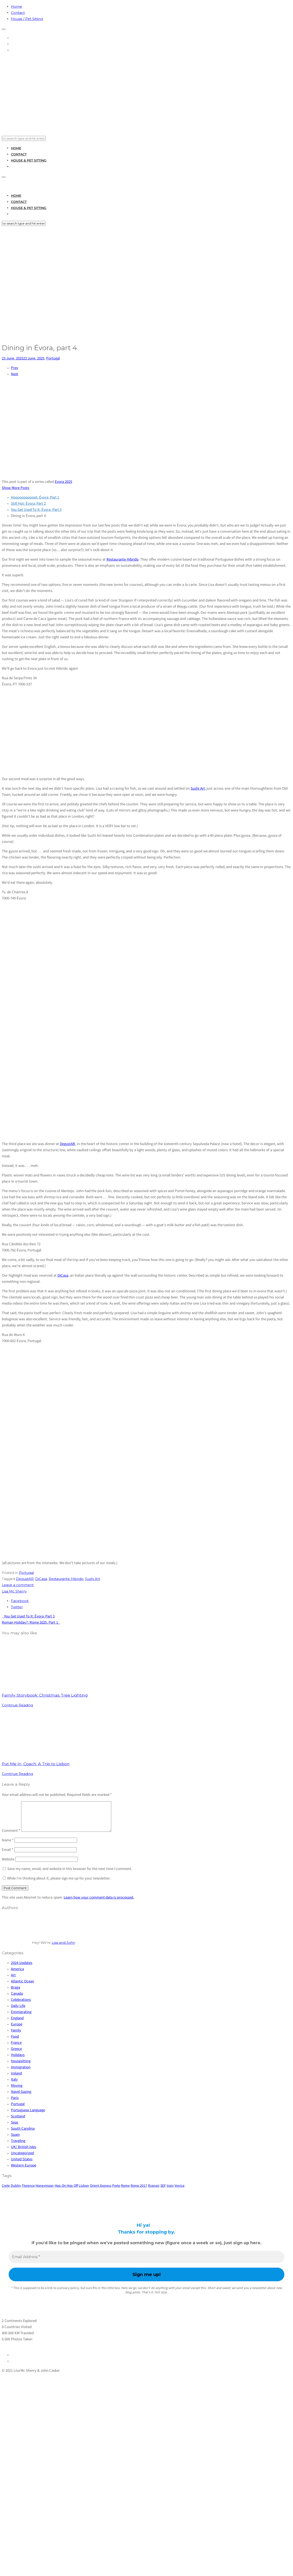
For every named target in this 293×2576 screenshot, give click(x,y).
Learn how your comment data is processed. (99, 1897)
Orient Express (100, 2185)
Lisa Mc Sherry (14, 1591)
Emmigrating (21, 2012)
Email (7, 1850)
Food (15, 2036)
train (170, 2185)
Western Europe (23, 2165)
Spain (15, 2135)
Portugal (26, 1572)
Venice (179, 2185)
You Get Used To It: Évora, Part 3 (36, 510)
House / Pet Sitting (27, 19)
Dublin (16, 2185)
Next (14, 374)
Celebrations (21, 2000)
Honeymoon (44, 2185)
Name (8, 1840)
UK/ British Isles (23, 2147)
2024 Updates (21, 1963)
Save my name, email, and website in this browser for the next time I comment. (69, 1869)
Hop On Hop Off (66, 2185)
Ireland (16, 2073)
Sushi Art (198, 788)
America (17, 1969)
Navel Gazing (21, 2092)
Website (8, 1859)
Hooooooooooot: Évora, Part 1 (35, 497)
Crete (6, 2185)
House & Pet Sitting (28, 160)
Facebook (20, 1601)
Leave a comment (18, 1585)
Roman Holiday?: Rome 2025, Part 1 (31, 1622)
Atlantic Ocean (22, 1981)
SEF (163, 2185)
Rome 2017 (139, 2185)
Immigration (20, 2067)
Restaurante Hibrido (122, 559)
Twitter (17, 1607)
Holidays (18, 2055)
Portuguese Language (28, 2110)
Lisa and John (63, 1942)
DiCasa (63, 1275)
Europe (16, 2024)
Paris (15, 2098)
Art (13, 1975)
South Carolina (23, 2128)
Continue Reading (17, 1705)
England (17, 2018)
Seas (14, 2122)
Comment (11, 1830)
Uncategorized (22, 2153)
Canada (17, 1993)
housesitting (20, 2061)
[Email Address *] (146, 2257)
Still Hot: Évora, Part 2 (28, 503)
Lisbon (84, 2185)
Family (16, 2030)
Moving (16, 2085)
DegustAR (67, 1144)
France (16, 2042)
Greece (16, 2049)
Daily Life (18, 2006)
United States (22, 2159)
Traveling (18, 2141)
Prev (14, 368)
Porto (116, 2185)
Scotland (18, 2116)
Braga (15, 1987)
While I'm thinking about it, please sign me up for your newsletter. (56, 1878)
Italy (14, 2079)
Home (16, 6)
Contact (18, 12)
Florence (28, 2185)
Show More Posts (15, 488)
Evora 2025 (63, 482)
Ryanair (153, 2185)
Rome (125, 2185)
